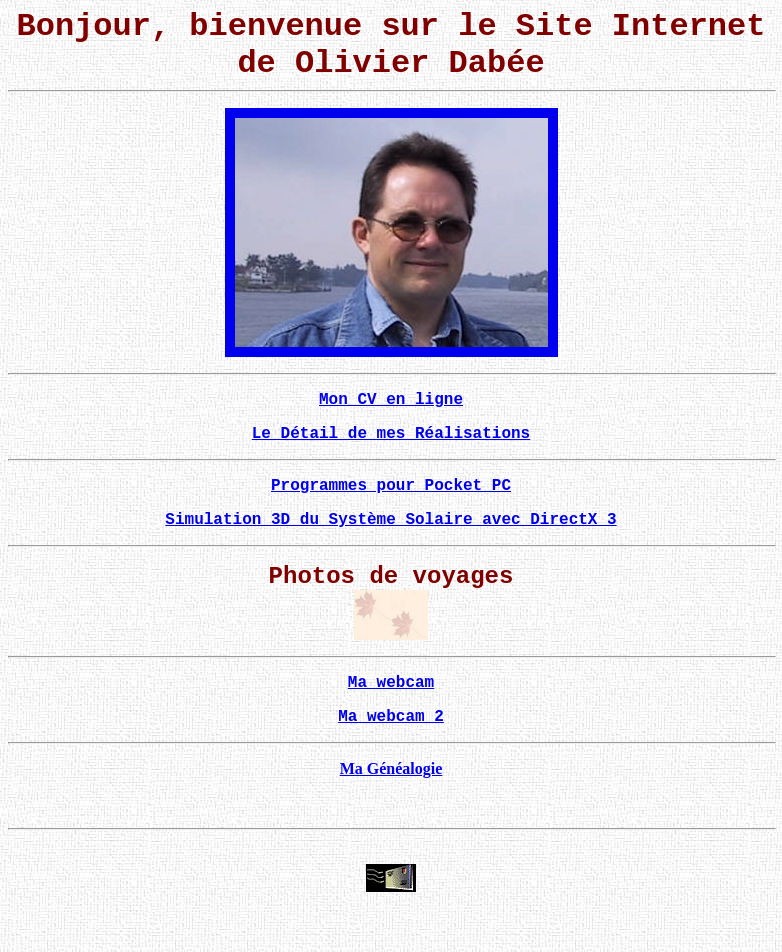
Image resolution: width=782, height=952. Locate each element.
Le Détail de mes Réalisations (391, 434)
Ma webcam (391, 683)
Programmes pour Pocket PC (391, 486)
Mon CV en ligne (391, 400)
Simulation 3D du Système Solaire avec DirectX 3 (390, 520)
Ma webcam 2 (391, 717)
